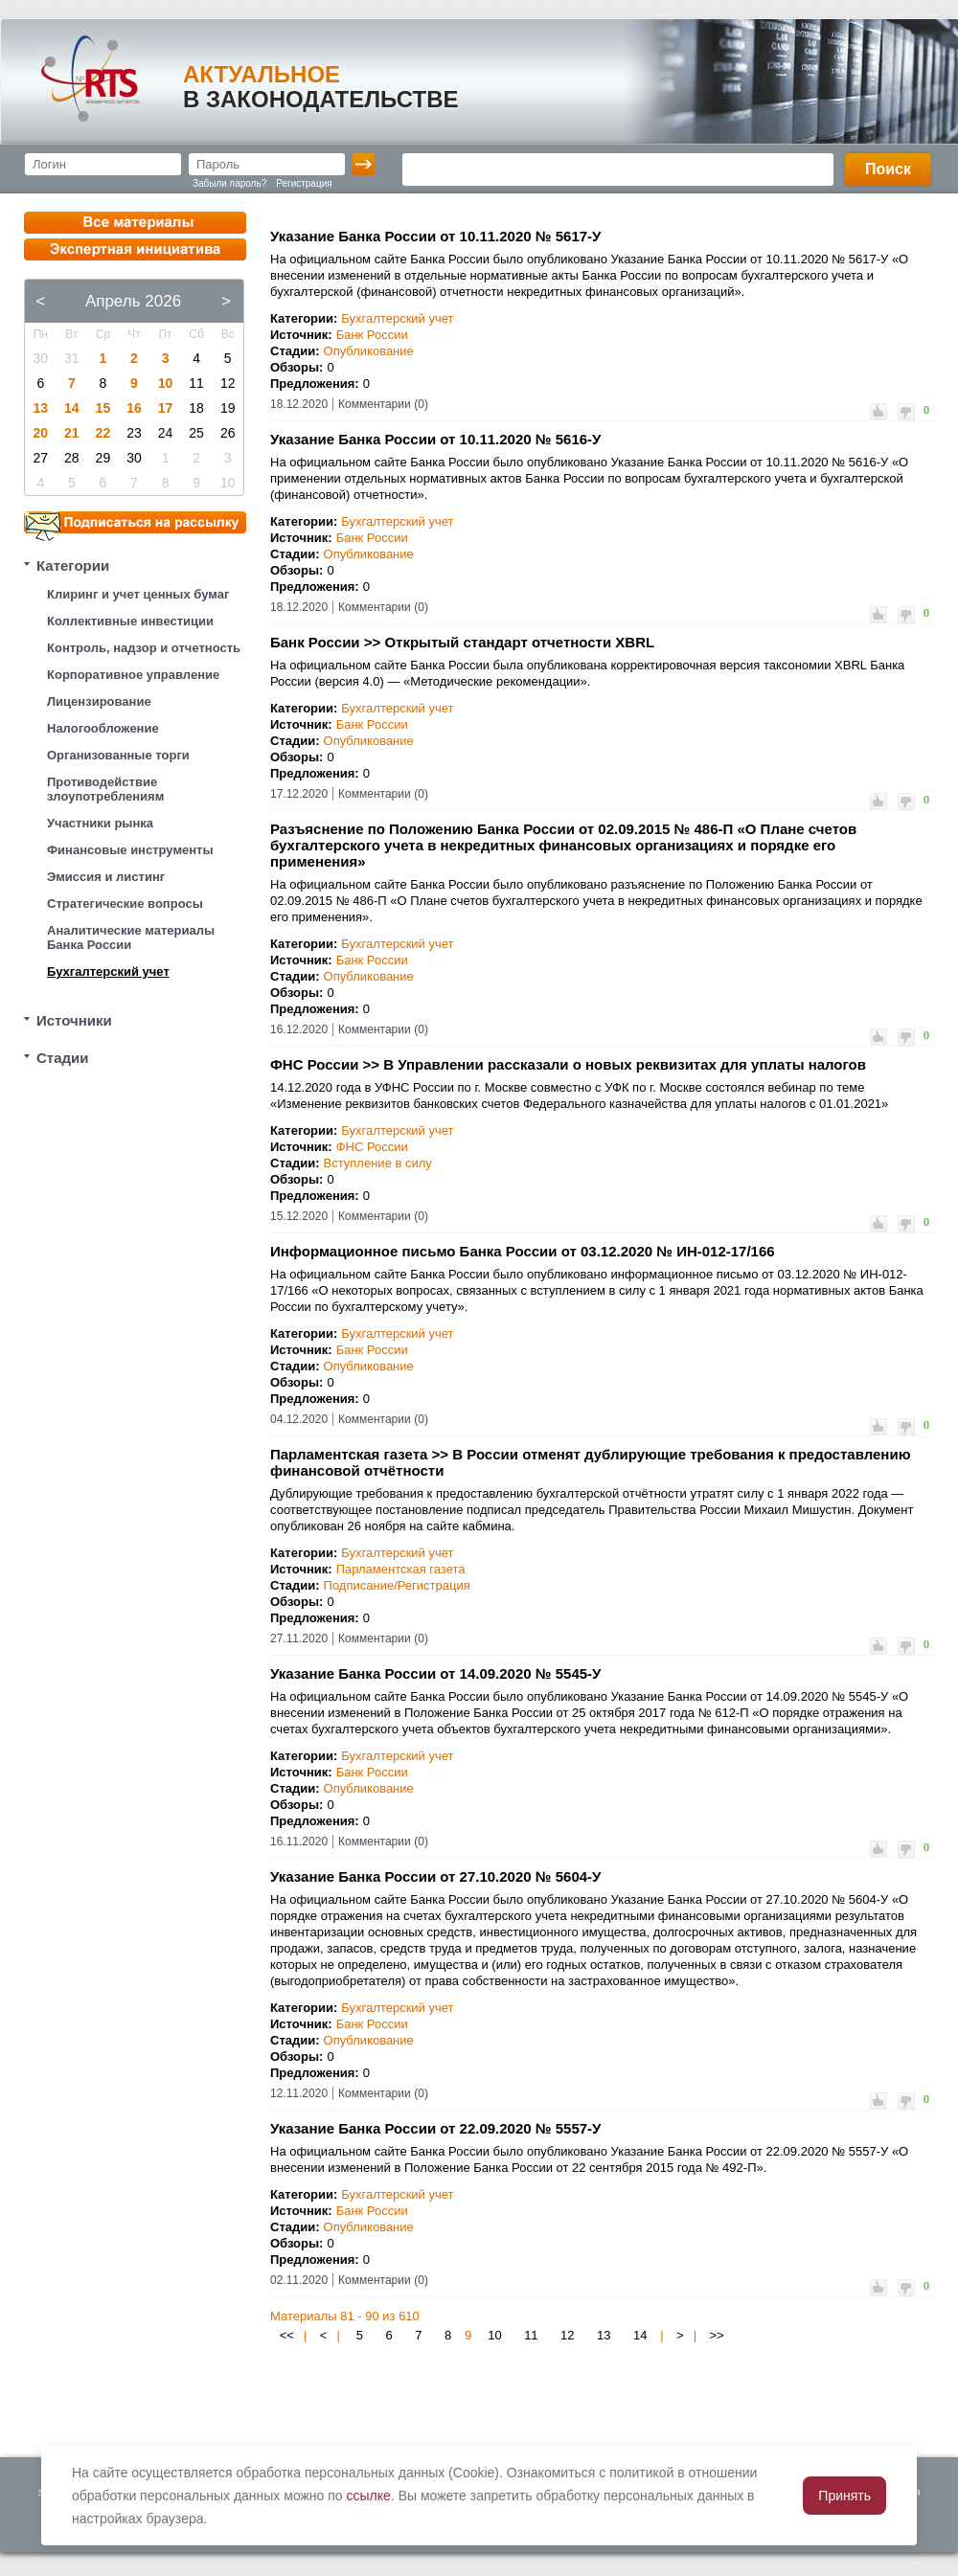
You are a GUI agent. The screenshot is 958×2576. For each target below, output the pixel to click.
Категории (72, 565)
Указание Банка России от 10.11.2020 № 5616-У (435, 439)
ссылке (369, 2495)
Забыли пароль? (229, 183)
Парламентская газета (401, 1569)
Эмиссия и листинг (106, 877)
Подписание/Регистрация (397, 1585)
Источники (74, 1020)
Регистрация (303, 183)
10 (165, 383)
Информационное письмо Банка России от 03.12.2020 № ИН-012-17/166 (522, 1251)
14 (72, 408)
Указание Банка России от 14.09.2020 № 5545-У (435, 1673)
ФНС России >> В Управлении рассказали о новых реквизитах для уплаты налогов (568, 1064)
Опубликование (369, 351)
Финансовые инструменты (130, 850)
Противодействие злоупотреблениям (105, 789)
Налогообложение (103, 728)
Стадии (62, 1058)
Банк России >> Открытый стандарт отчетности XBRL (462, 642)
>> (716, 2335)
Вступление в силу (378, 1163)
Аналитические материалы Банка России (131, 937)
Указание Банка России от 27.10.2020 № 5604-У (435, 1876)
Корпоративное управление (133, 674)
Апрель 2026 (133, 301)
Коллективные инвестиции (130, 621)
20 (40, 433)
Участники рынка (100, 823)
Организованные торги (118, 755)
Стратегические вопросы (125, 903)
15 (103, 408)
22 (103, 433)
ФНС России (372, 1147)
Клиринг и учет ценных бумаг (138, 594)
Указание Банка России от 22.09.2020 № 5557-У (435, 2128)
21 (72, 433)
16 (134, 408)
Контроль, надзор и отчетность (143, 648)
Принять (844, 2495)
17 (165, 408)
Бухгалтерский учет (108, 971)
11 (530, 2335)
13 (40, 408)
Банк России (372, 335)
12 (567, 2335)
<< (287, 2335)
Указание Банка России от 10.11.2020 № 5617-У (435, 236)
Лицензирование (99, 701)
